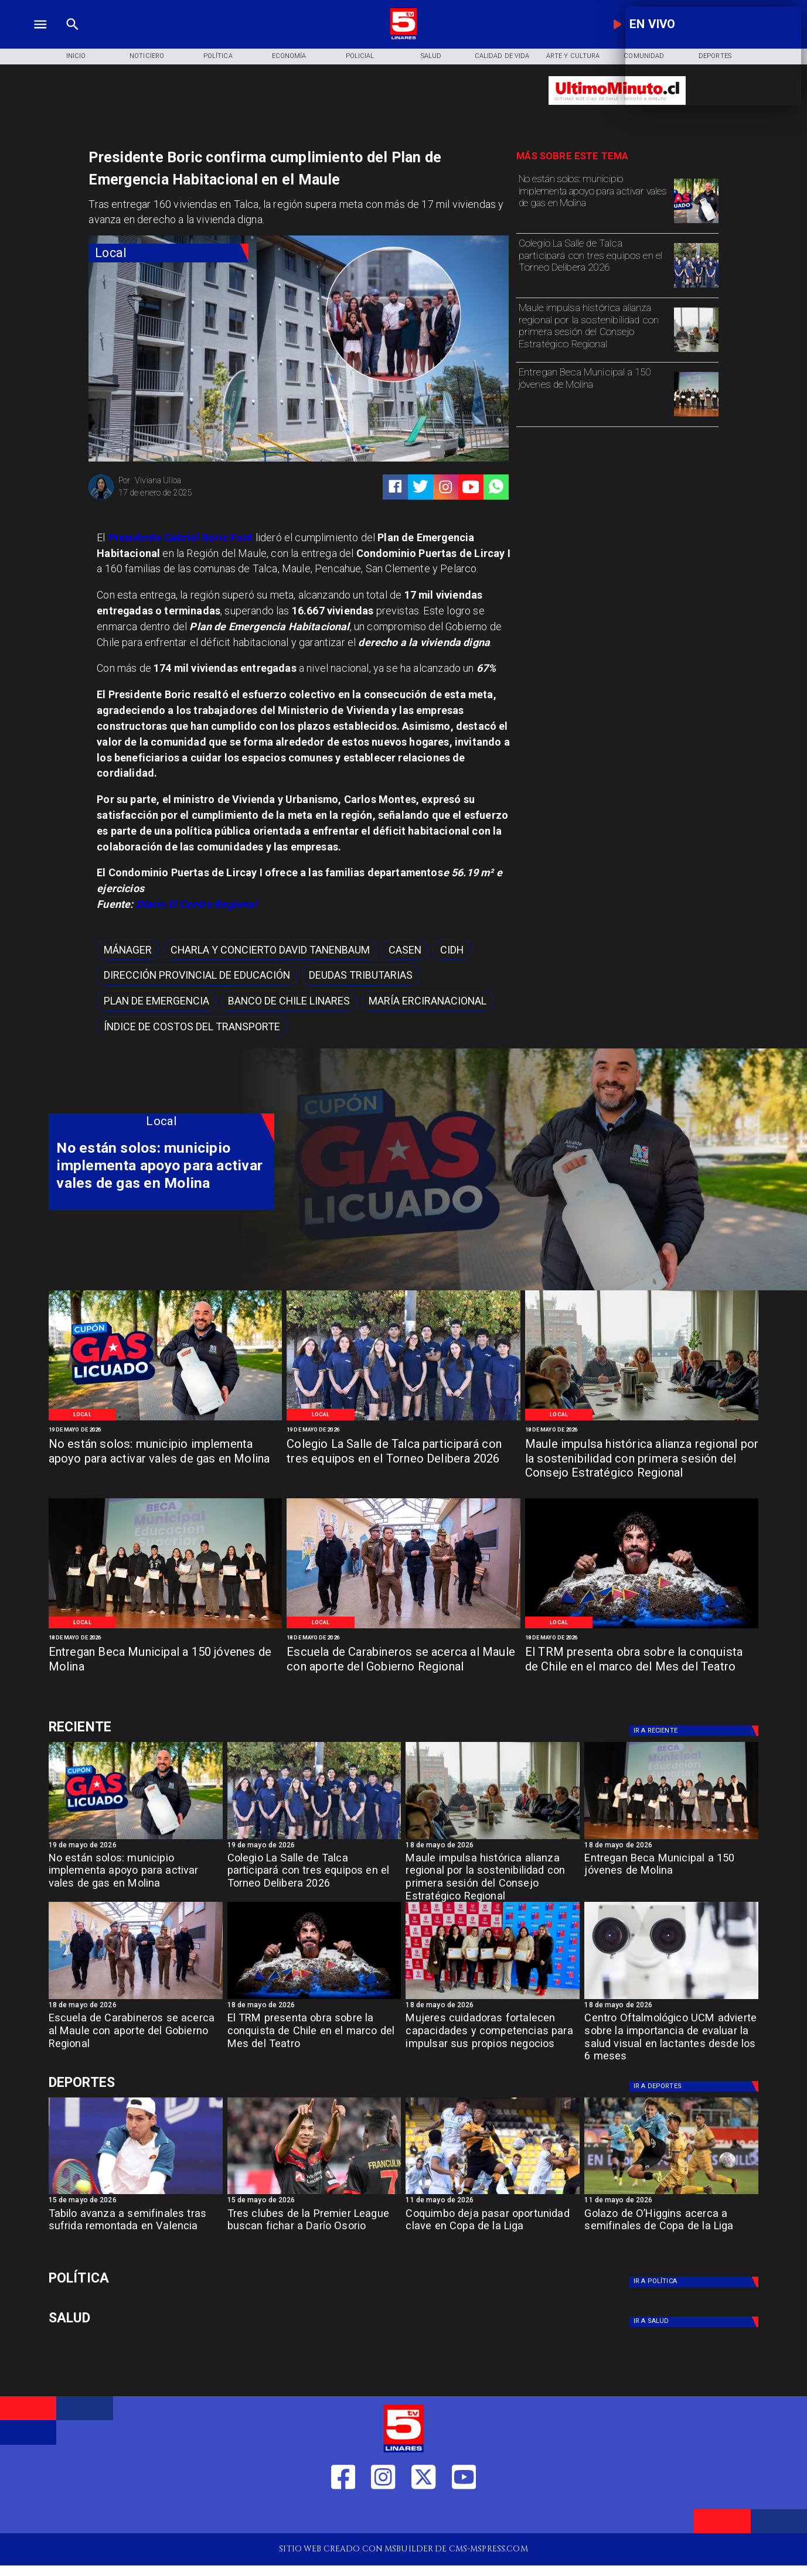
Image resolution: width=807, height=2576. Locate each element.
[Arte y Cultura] (572, 57)
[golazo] (671, 2193)
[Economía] (288, 57)
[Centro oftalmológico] (671, 1998)
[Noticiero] (146, 57)
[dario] (314, 2193)
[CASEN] (405, 949)
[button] (128, 949)
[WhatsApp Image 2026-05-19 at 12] (696, 222)
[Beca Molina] (696, 416)
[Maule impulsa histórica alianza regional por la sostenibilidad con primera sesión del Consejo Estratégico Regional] (593, 329)
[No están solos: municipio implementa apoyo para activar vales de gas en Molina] (593, 200)
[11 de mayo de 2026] (493, 2201)
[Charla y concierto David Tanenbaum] (270, 949)
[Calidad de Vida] (502, 57)
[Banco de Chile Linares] (289, 1001)
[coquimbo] (493, 2193)
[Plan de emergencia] (156, 1001)
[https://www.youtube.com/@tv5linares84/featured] (470, 487)
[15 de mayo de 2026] (136, 2201)
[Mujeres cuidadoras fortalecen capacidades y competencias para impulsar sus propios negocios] (493, 2034)
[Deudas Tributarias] (361, 975)
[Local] (168, 253)
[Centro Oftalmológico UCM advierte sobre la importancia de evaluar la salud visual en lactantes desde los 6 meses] (671, 2034)
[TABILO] (136, 2193)
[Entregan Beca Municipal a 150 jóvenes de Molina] (593, 393)
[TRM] (642, 1627)
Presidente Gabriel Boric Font (180, 537)
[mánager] (128, 949)
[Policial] (360, 57)
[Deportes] (162, 1727)
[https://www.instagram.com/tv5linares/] (445, 487)
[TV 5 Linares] (72, 37)
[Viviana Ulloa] (101, 498)
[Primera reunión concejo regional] (696, 351)
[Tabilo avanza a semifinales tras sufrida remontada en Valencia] (136, 2230)
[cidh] (452, 949)
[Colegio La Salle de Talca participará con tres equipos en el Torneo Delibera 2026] (593, 264)
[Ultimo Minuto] (617, 110)
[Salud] (431, 57)
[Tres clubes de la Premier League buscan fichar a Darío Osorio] (314, 2230)
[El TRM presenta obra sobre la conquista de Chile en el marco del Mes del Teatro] (642, 1667)
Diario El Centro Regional (196, 904)
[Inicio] (75, 57)
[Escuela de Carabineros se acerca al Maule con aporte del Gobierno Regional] (403, 1667)
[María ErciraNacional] (427, 1001)
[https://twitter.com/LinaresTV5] (423, 2514)
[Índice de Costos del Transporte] (192, 1026)
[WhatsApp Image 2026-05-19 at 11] (696, 287)
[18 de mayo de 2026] (642, 1429)
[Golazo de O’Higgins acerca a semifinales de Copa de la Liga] (671, 2230)
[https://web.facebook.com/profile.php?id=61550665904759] (343, 2514)
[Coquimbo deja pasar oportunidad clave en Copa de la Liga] (493, 2230)
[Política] (217, 57)
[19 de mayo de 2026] (165, 1429)
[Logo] (403, 37)
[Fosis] (493, 1998)
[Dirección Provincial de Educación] (197, 975)
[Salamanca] (403, 1627)
